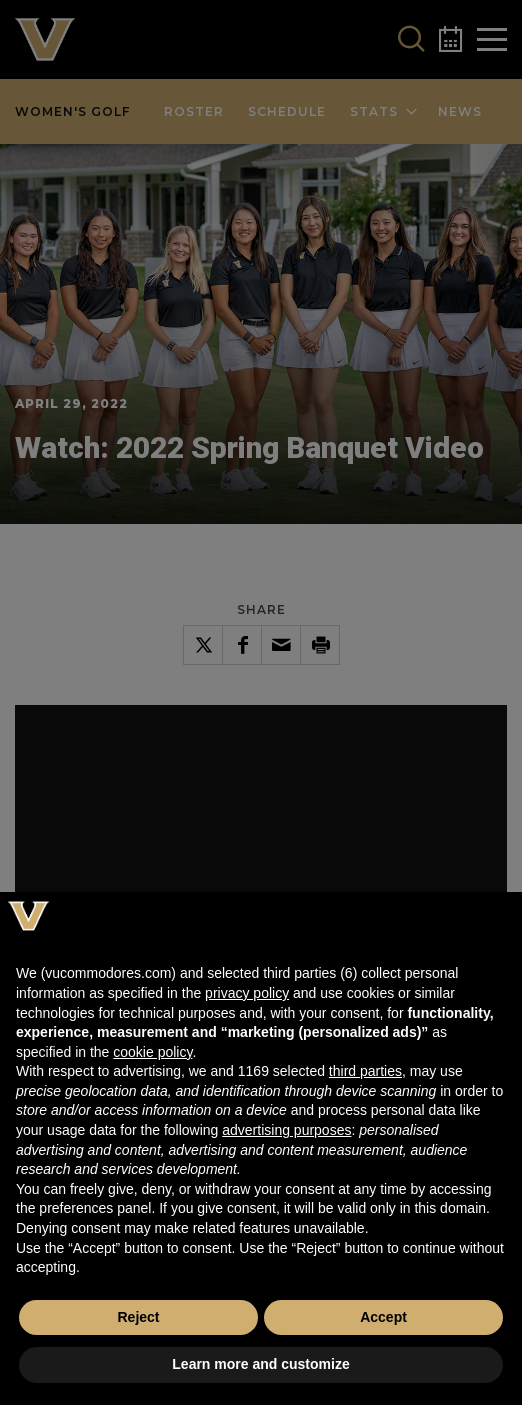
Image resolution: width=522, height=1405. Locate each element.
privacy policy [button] (247, 993)
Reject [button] (138, 1317)
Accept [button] (383, 1317)
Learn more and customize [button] (260, 1364)
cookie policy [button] (152, 1052)
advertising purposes (286, 1130)
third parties (365, 1071)
